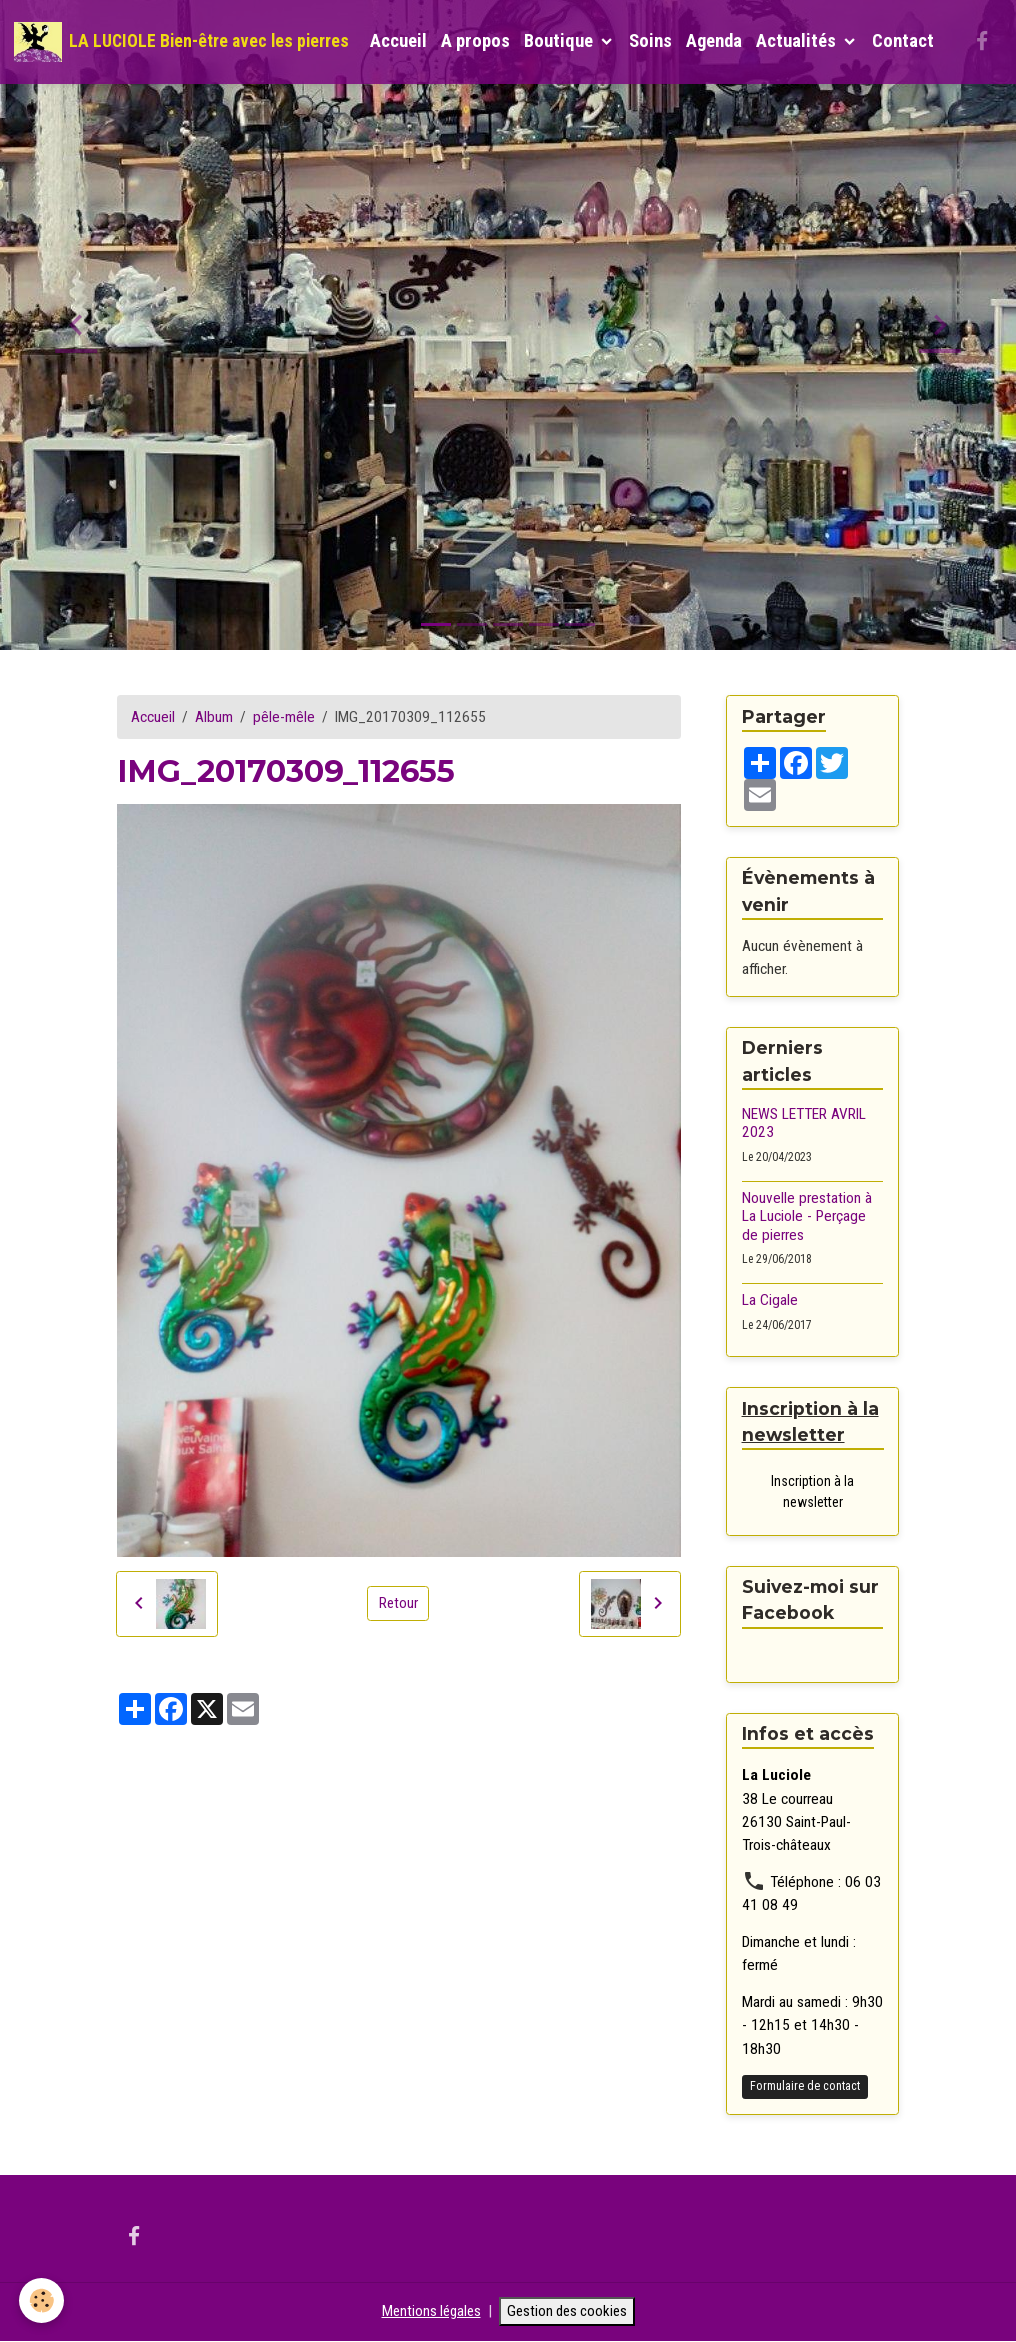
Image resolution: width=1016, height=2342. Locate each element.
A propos (475, 41)
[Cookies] (42, 2300)
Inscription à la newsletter (812, 1492)
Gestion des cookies (569, 2312)
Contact (903, 41)
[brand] (181, 42)
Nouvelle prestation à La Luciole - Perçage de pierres (807, 1216)
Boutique (560, 41)
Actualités (798, 41)
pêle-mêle (284, 717)
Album (214, 717)
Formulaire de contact (805, 2087)
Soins (650, 41)
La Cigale (770, 1300)
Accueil (398, 41)
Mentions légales (428, 2312)
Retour (398, 1603)
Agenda (714, 41)
